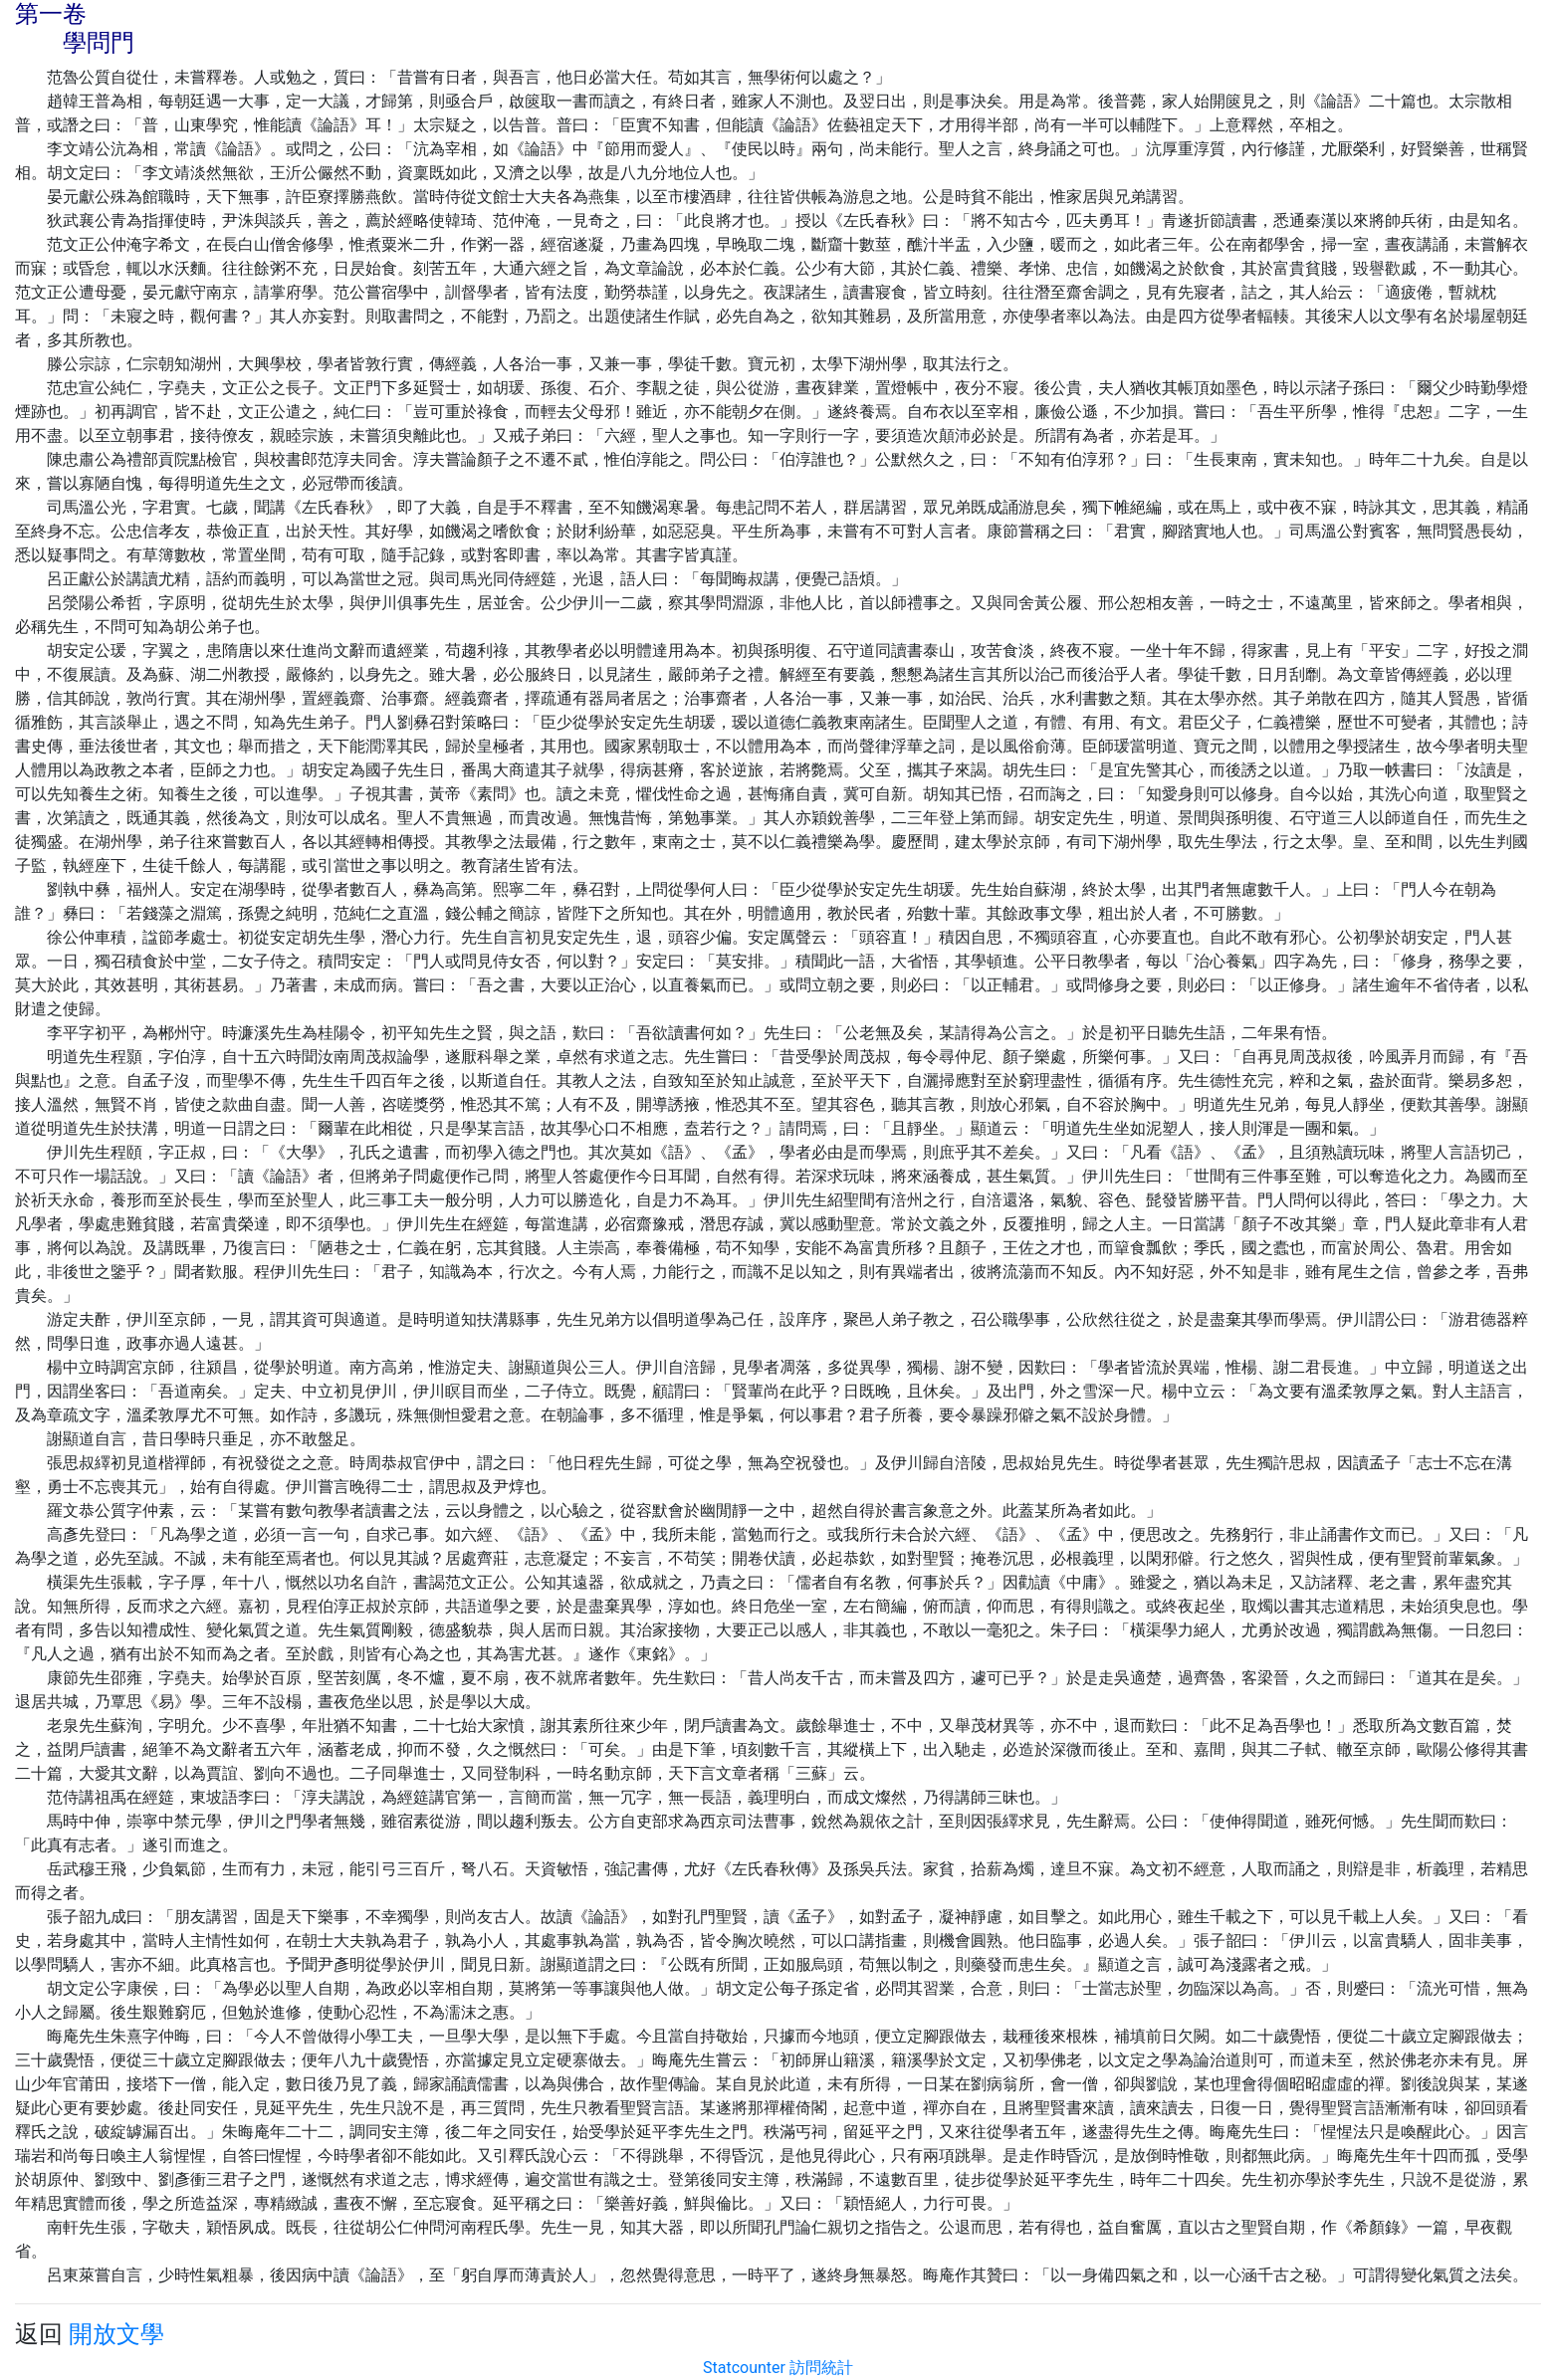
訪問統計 (821, 2367)
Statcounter (744, 2367)
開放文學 (116, 2334)
